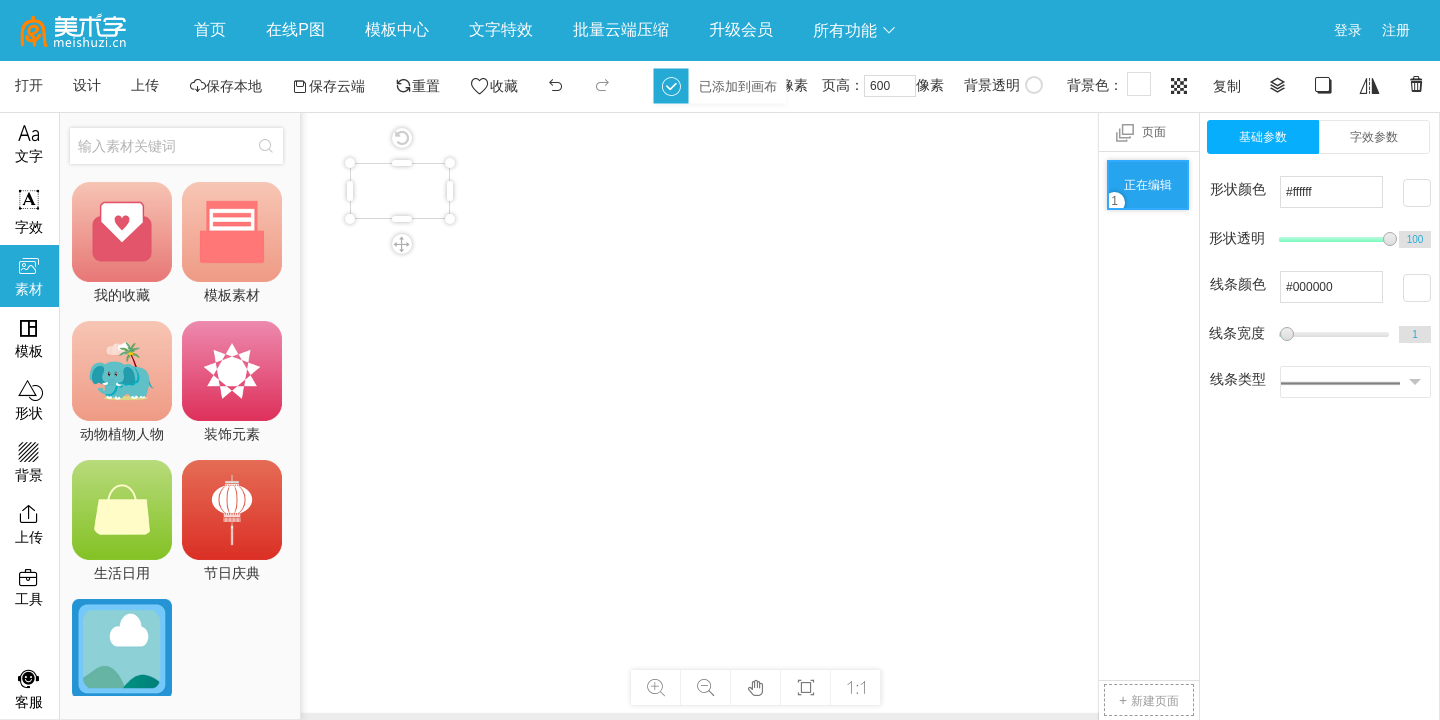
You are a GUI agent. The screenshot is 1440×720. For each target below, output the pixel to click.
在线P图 (295, 29)
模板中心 (397, 29)
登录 (1348, 30)
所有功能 (855, 30)
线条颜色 (1238, 284)
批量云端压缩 (621, 29)
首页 (210, 29)
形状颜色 (1238, 189)
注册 (1396, 30)
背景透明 (1003, 85)
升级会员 (741, 29)
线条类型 (1238, 379)
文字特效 (501, 29)
